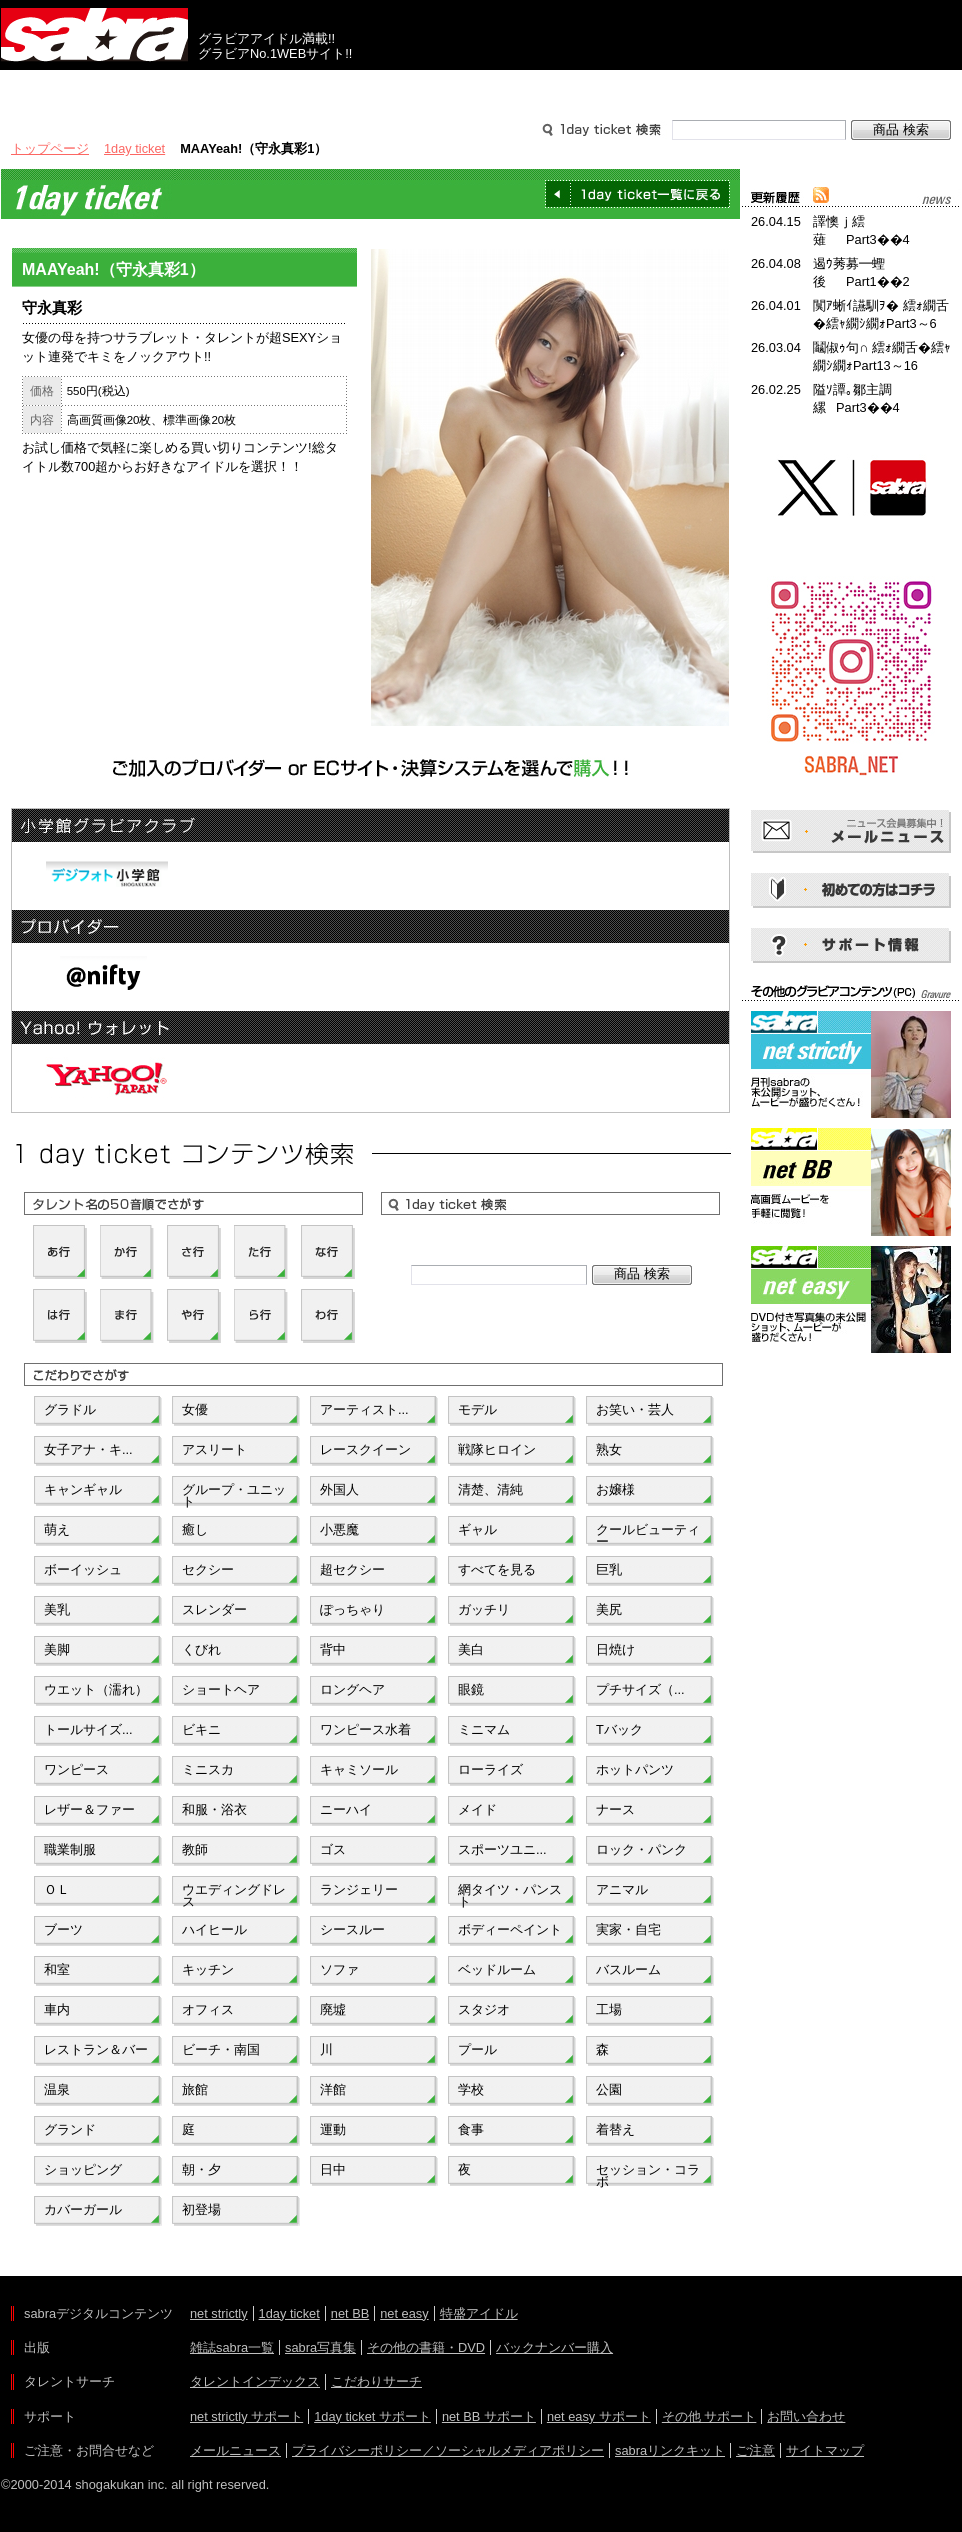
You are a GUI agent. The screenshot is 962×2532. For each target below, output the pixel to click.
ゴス (333, 1849)
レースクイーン (365, 1449)
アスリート (214, 1449)
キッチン (208, 1969)
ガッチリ (484, 1609)
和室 (57, 1969)
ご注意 (755, 2450)
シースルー (352, 1929)
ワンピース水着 (365, 1729)
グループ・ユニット (234, 1494)
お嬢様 (615, 1489)
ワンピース (76, 1769)
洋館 (333, 2089)
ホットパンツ (635, 1769)
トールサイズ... (88, 1729)
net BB (350, 2313)
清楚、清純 (490, 1489)
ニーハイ (346, 1809)
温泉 (57, 2089)
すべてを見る (497, 1569)
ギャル (477, 1529)
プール (477, 2049)
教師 (195, 1849)
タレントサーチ (481, 88)
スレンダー (214, 1609)
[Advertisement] (851, 1448)
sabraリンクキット (670, 2450)
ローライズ (490, 1769)
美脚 (57, 1649)
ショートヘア (221, 1689)
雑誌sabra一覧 (232, 2347)
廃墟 (333, 2009)
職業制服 (70, 1849)
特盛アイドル (479, 2313)
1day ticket (134, 148)
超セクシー (352, 1569)
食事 (471, 2129)
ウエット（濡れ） (96, 1689)
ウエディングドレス (234, 1894)
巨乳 (609, 1569)
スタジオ (484, 2009)
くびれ (201, 1649)
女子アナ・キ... (88, 1449)
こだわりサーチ (376, 2381)
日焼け (615, 1649)
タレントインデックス (255, 2381)
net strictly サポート (246, 2416)
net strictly (219, 2313)
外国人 (339, 1489)
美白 (471, 1649)
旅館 (195, 2089)
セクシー (208, 1569)
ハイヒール (214, 1929)
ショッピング (83, 2169)
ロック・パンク (641, 1849)
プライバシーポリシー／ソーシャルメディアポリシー (448, 2450)
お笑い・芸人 (635, 1409)
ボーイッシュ (83, 1569)
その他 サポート (709, 2416)
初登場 (201, 2209)
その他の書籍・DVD (426, 2347)
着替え (615, 2129)
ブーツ (63, 1929)
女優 (195, 1409)
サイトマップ (825, 2450)
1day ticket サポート (372, 2416)
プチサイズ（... (640, 1689)
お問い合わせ (806, 2416)
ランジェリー (359, 1889)
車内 (57, 2009)
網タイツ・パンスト (510, 1894)
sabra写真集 (320, 2347)
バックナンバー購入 (554, 2347)
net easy (404, 2313)
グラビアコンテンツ (289, 88)
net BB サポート (489, 2416)
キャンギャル (83, 1489)
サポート (673, 88)
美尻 (609, 1609)
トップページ (50, 148)
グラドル (70, 1409)
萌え (57, 1529)
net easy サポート (599, 2416)
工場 (609, 2009)
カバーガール (83, 2209)
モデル (477, 1409)
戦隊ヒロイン (497, 1449)
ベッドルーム (497, 1969)
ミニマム (484, 1729)
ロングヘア (352, 1689)
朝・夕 (201, 2169)
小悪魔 (339, 1529)
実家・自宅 (628, 1929)
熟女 (609, 1449)
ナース (615, 1809)
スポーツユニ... (502, 1849)
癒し (195, 1529)
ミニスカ (208, 1769)
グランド (70, 2129)
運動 (333, 2129)
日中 (333, 2169)
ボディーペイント (510, 1929)
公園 (609, 2089)
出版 (97, 88)
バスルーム (628, 1969)
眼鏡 (471, 1689)
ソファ (339, 1969)
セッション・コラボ (648, 2174)
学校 (471, 2089)
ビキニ (201, 1729)
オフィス (208, 2009)
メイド (477, 1809)
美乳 (57, 1609)
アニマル (622, 1889)
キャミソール (359, 1769)
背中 (333, 1649)
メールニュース (235, 2450)
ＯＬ (57, 1889)
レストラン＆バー (96, 2049)
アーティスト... (364, 1409)
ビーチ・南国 (221, 2049)
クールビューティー (648, 1534)
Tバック (619, 1729)
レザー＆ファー (89, 1809)
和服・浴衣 (214, 1809)
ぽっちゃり (352, 1609)
